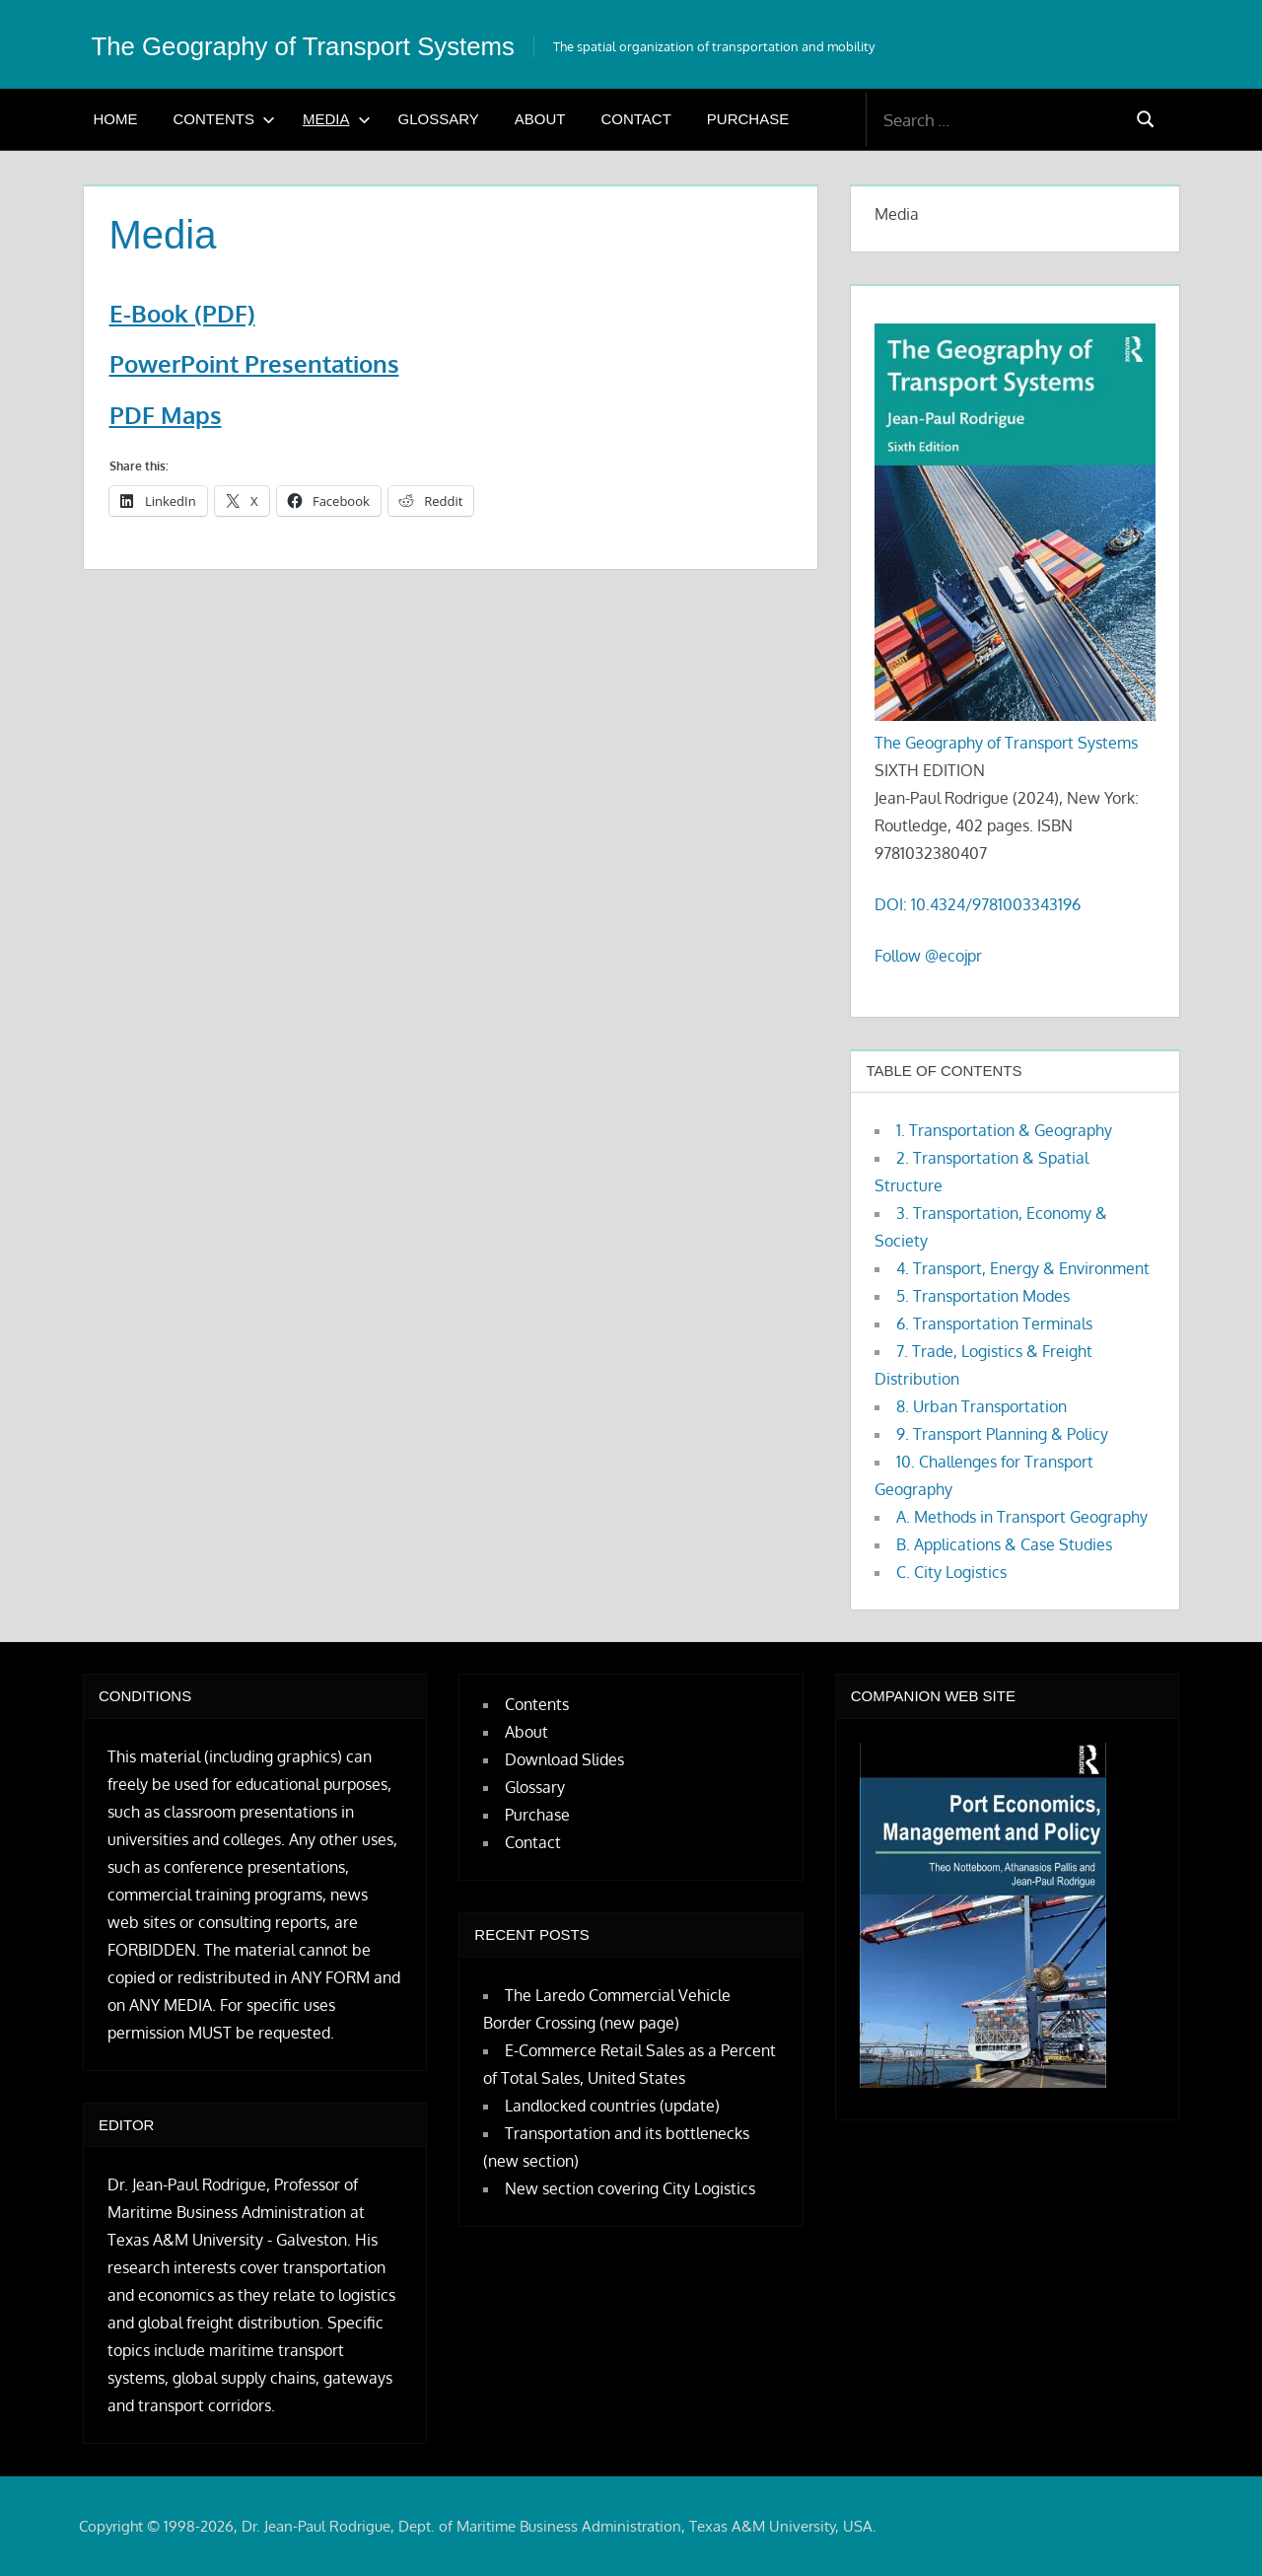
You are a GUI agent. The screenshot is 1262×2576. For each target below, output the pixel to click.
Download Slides (564, 1759)
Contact (635, 118)
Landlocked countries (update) (612, 2105)
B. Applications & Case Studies (1004, 1544)
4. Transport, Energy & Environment (1023, 1268)
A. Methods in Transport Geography (1022, 1517)
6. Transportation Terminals (994, 1323)
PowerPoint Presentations (254, 363)
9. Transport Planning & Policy (1002, 1434)
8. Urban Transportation (981, 1406)
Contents (225, 118)
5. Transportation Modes (983, 1296)
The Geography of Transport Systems (355, 44)
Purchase (748, 118)
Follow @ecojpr (928, 956)
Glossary (438, 118)
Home (116, 118)
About (540, 118)
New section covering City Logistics (630, 2188)
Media (337, 118)
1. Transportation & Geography (1004, 1130)
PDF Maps (165, 414)
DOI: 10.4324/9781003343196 (978, 904)
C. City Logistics (951, 1572)
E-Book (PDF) (182, 313)
